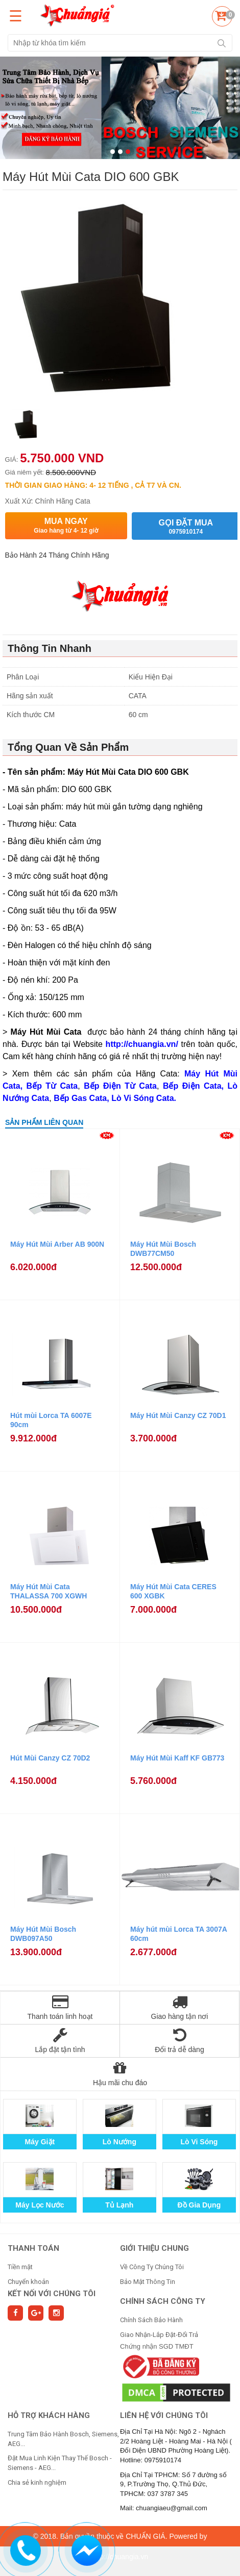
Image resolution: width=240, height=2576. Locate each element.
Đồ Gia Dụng (199, 2205)
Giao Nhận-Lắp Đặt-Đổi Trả (159, 2334)
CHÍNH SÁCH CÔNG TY (162, 2301)
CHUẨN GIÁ (145, 2536)
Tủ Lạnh (119, 2205)
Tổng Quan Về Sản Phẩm (68, 747)
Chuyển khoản (28, 2281)
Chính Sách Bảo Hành (151, 2320)
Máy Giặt (40, 2142)
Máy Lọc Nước (39, 2205)
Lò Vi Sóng (199, 2142)
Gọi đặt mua (186, 526)
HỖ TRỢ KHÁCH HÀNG (49, 2415)
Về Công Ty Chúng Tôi (152, 2267)
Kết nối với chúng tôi (51, 2293)
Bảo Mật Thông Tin (147, 2281)
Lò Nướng (119, 2142)
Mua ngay (66, 526)
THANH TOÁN (33, 2248)
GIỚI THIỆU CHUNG (154, 2248)
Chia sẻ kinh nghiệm (37, 2482)
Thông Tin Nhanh (49, 648)
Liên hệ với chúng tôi (164, 2415)
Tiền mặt (20, 2267)
